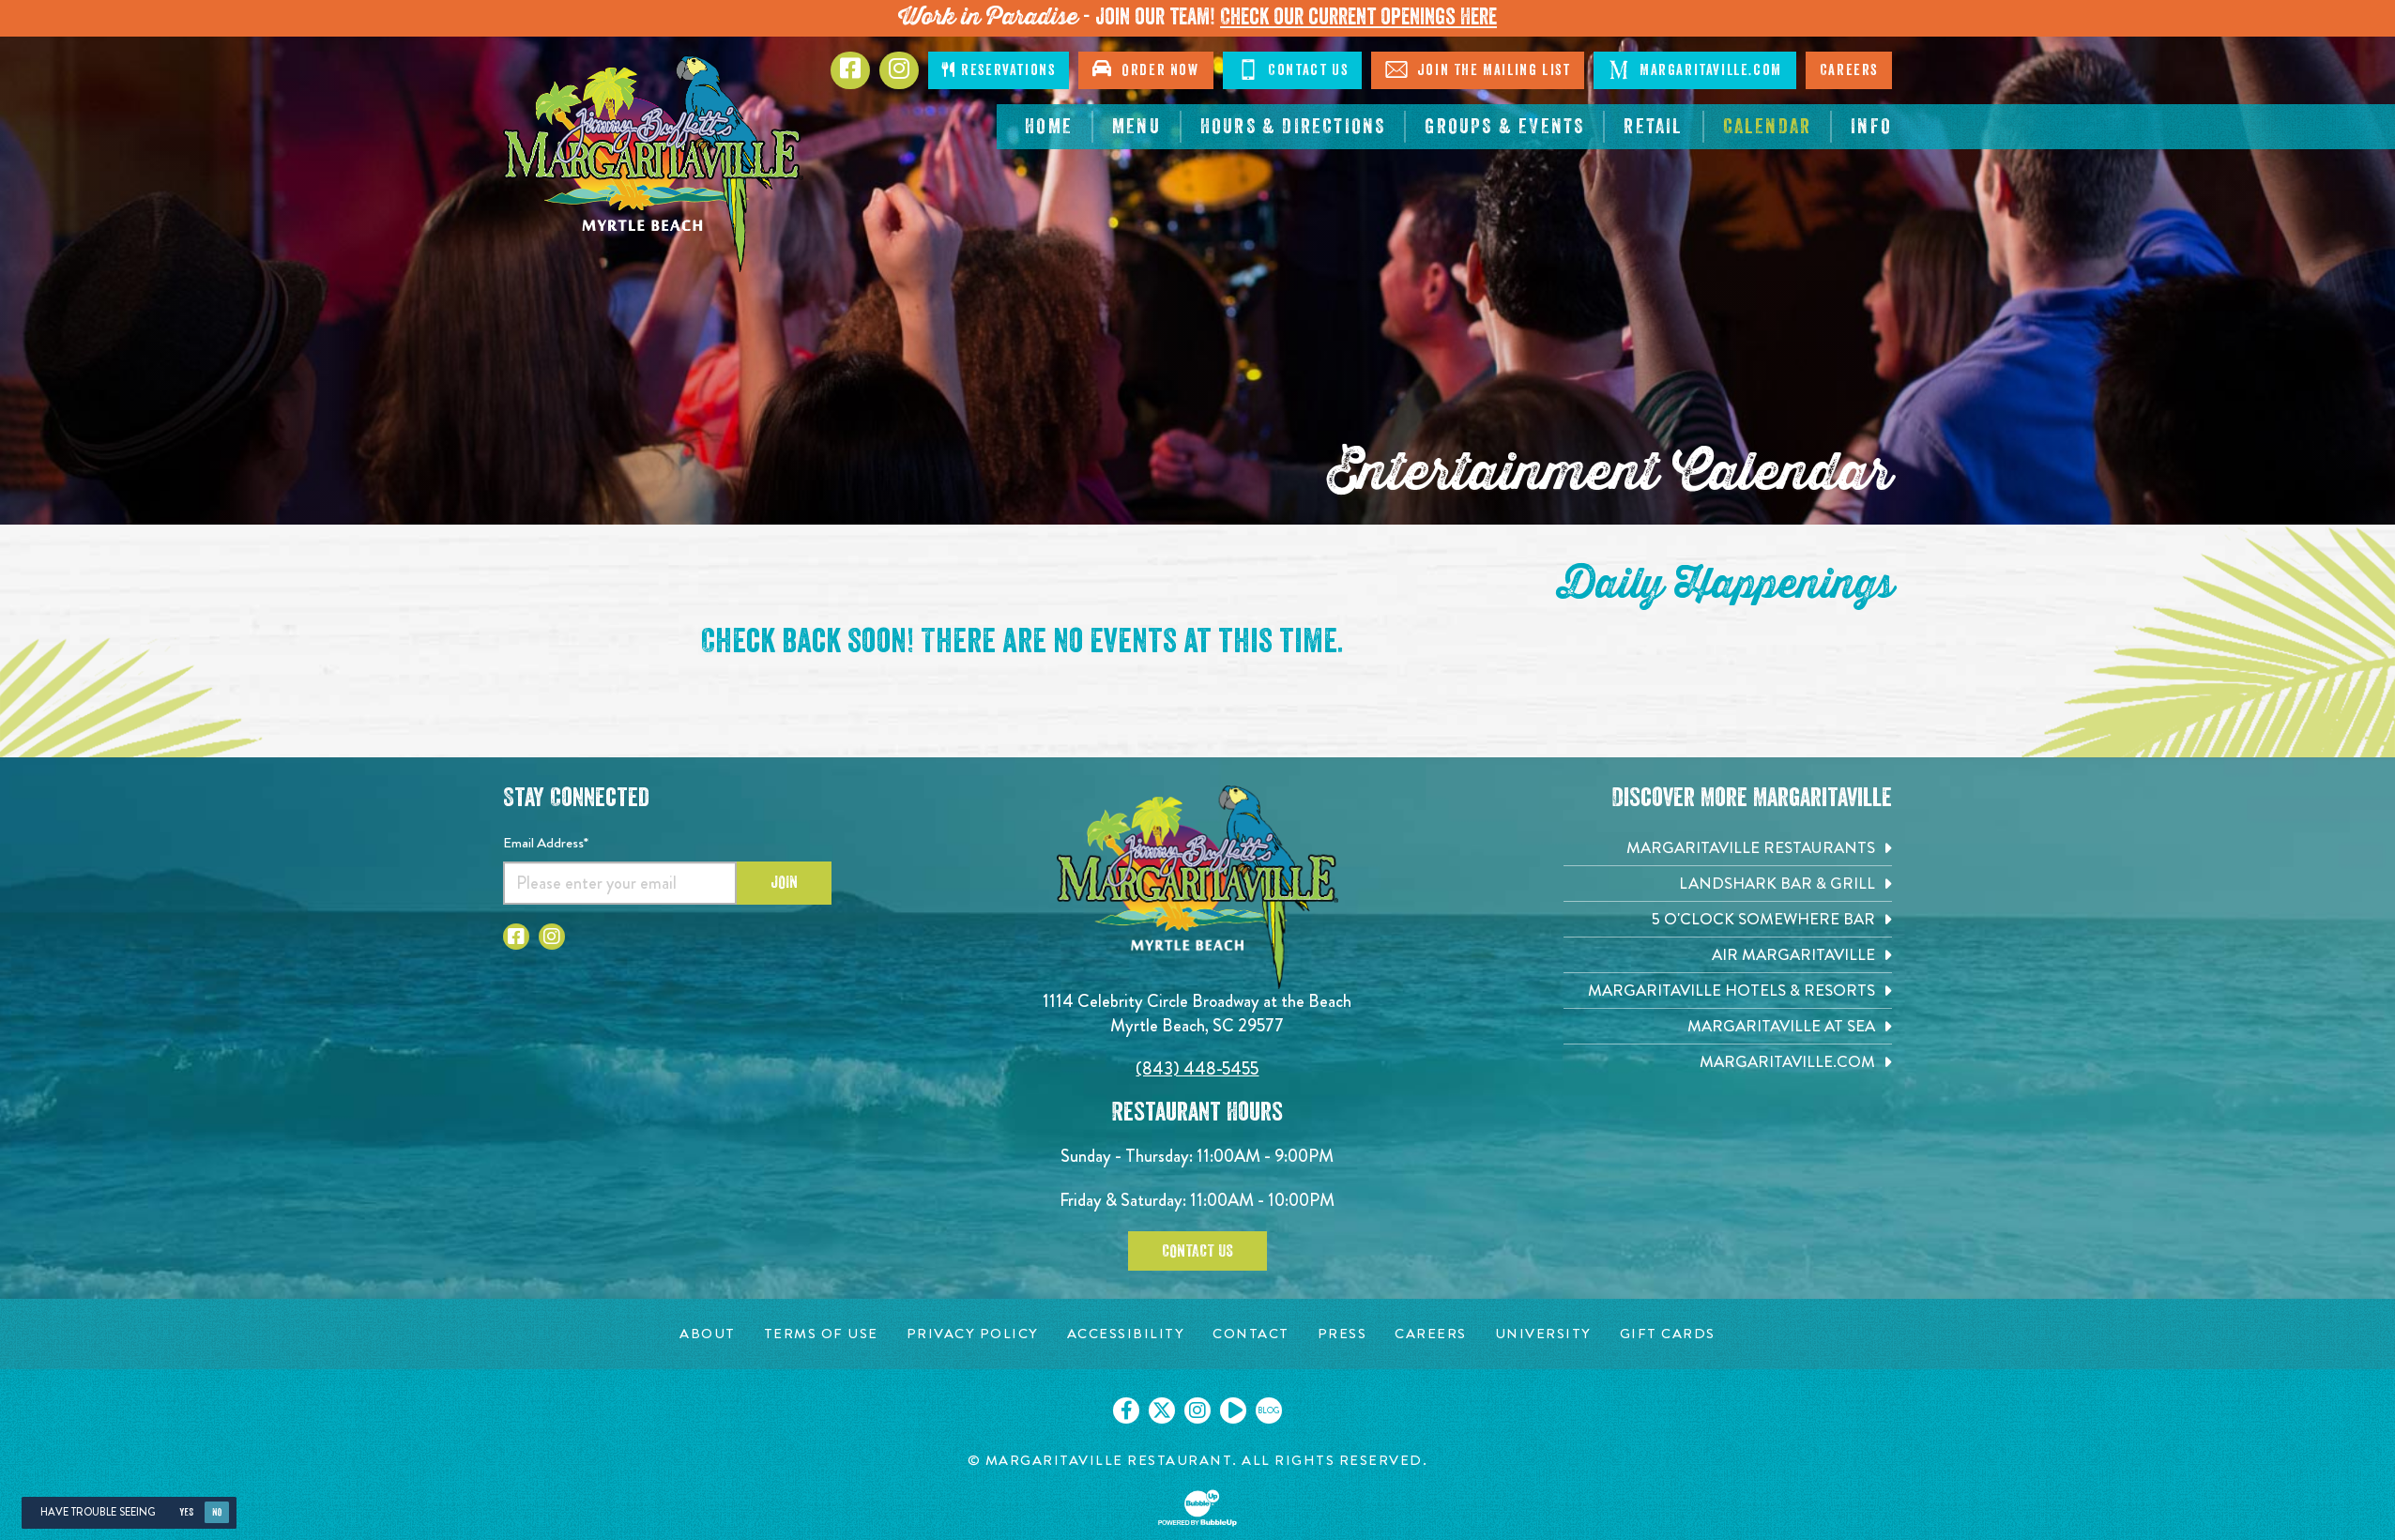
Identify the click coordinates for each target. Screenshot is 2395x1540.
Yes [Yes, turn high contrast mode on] (186, 1512)
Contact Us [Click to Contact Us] (1293, 69)
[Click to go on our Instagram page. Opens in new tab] (1197, 1410)
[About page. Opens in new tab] (707, 1334)
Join (784, 882)
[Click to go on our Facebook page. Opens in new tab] (1126, 1410)
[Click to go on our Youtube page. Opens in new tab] (1233, 1410)
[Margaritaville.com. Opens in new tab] (1728, 1061)
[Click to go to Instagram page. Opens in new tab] (552, 936)
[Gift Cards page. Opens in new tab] (1668, 1334)
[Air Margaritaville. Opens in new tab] (1728, 955)
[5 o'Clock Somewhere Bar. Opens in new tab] (1728, 919)
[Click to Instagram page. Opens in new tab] (899, 70)
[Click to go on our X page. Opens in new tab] (1162, 1410)
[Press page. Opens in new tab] (1342, 1334)
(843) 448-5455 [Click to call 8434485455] (1197, 1068)
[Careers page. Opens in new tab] (1431, 1334)
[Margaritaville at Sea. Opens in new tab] (1728, 1026)
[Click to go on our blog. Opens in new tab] (1269, 1410)
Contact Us (1197, 1251)
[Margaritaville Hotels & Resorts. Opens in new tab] (1728, 990)
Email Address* (545, 842)
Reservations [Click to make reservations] (998, 70)
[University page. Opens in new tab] (1543, 1334)
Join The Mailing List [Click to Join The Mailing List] (1477, 69)
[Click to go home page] (653, 163)
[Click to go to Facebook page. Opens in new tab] (850, 70)
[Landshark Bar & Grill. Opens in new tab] (1728, 883)
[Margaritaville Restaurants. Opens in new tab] (1728, 848)
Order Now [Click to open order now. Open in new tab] (1145, 68)
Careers (1849, 70)
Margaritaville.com (1694, 69)
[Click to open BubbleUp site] (1197, 1508)
